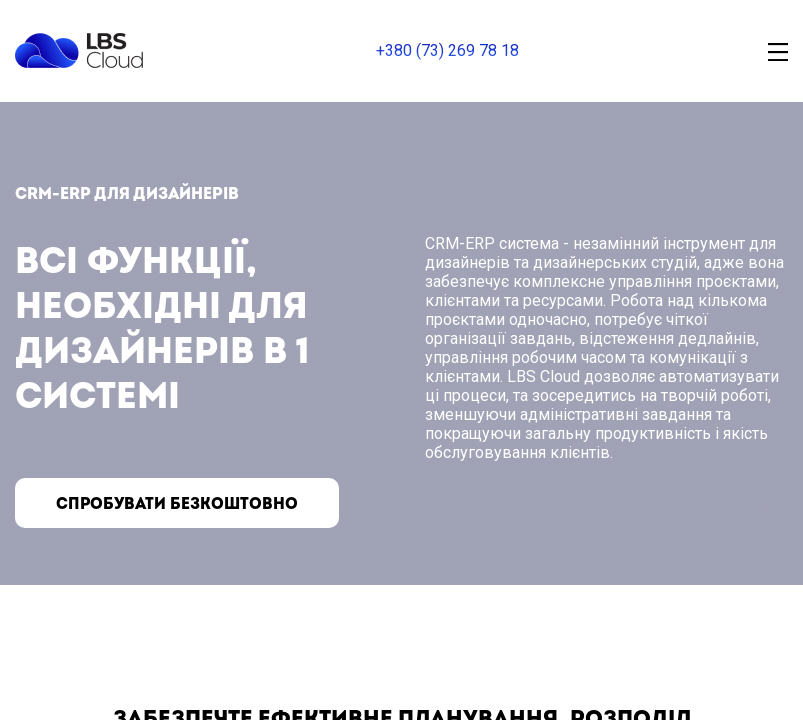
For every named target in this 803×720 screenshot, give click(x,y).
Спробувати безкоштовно (178, 504)
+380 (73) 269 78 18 (447, 50)
